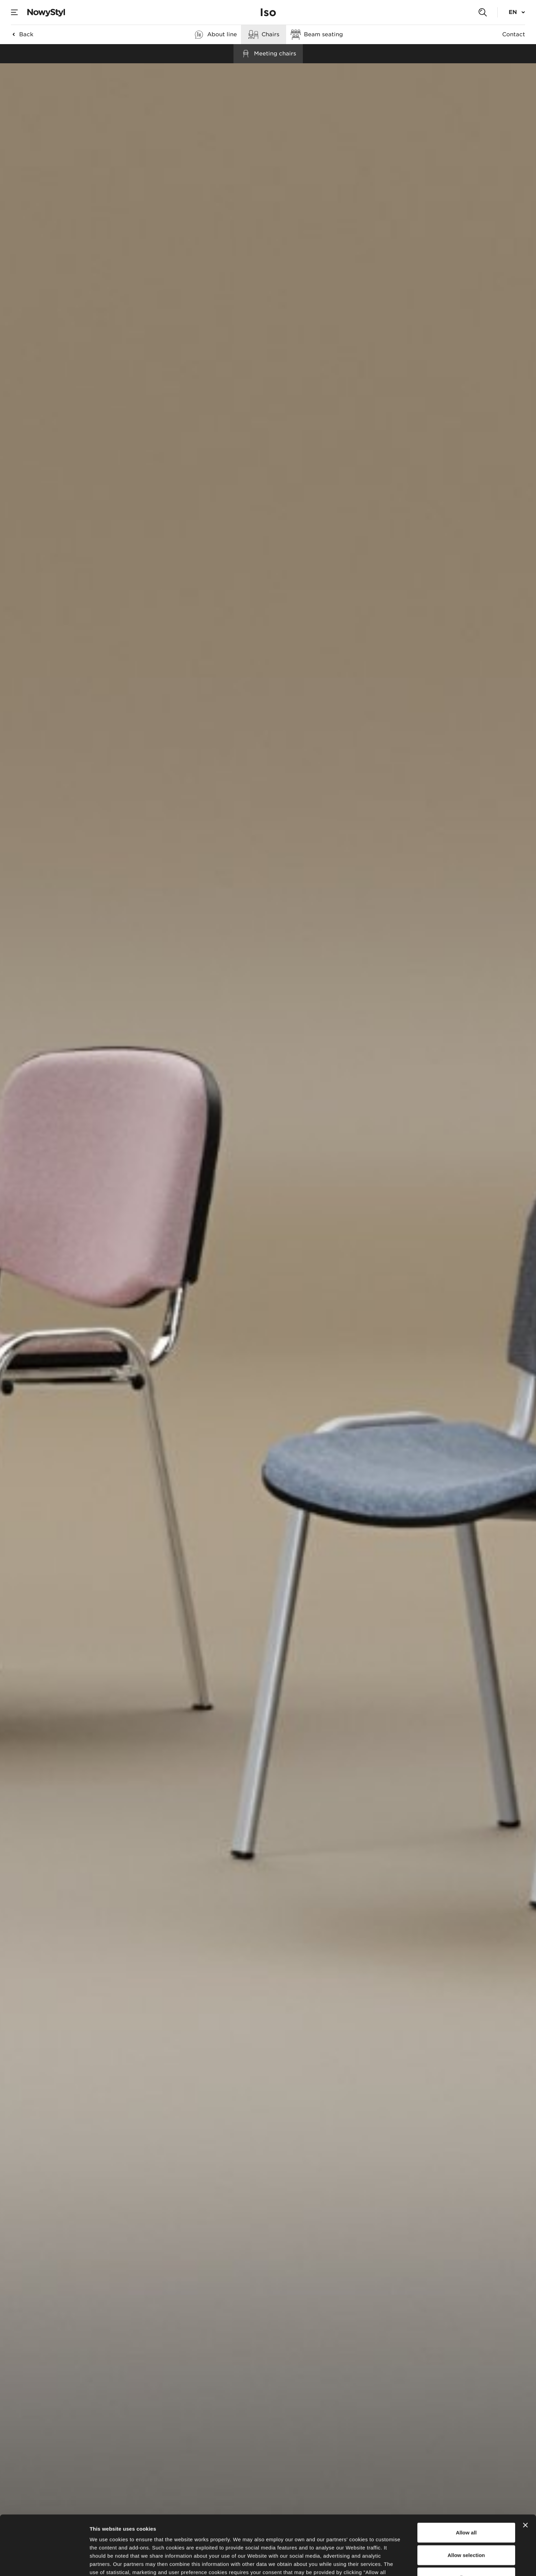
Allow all (466, 2477)
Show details (359, 2562)
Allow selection (466, 2499)
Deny (466, 2522)
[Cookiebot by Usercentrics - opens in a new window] (44, 2563)
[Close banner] (525, 2469)
